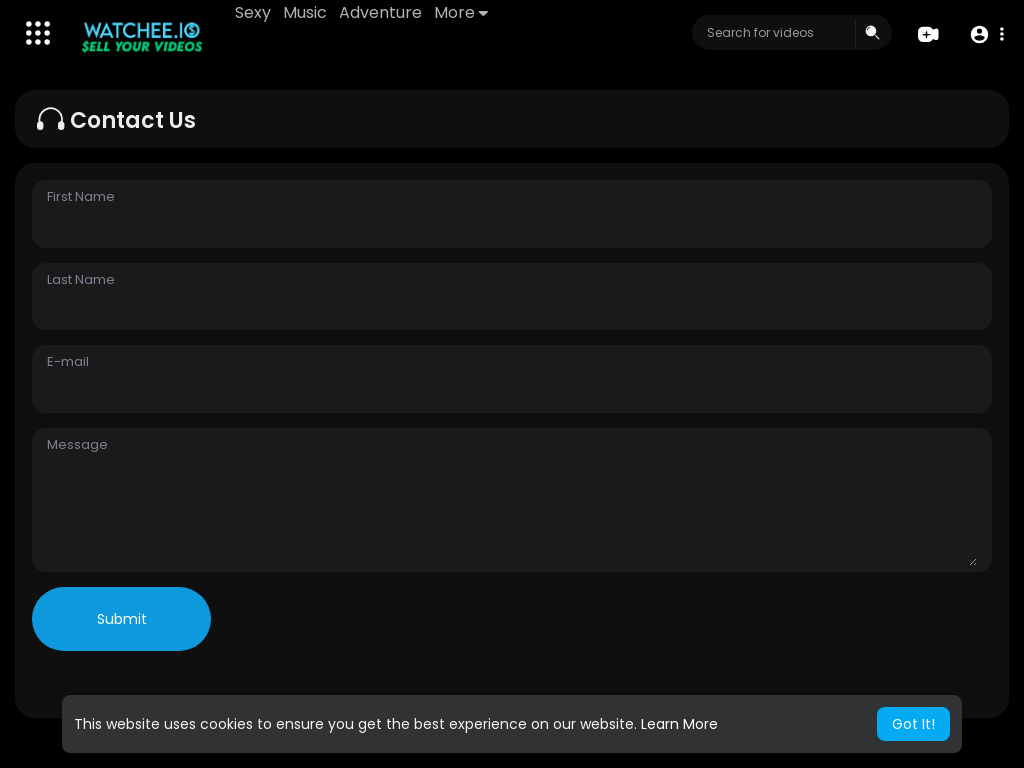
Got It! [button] (913, 724)
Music (305, 12)
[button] (986, 33)
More (461, 12)
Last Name (81, 280)
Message (77, 445)
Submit (122, 619)
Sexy (253, 12)
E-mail (68, 362)
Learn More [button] (679, 724)
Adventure (380, 12)
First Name (81, 197)
